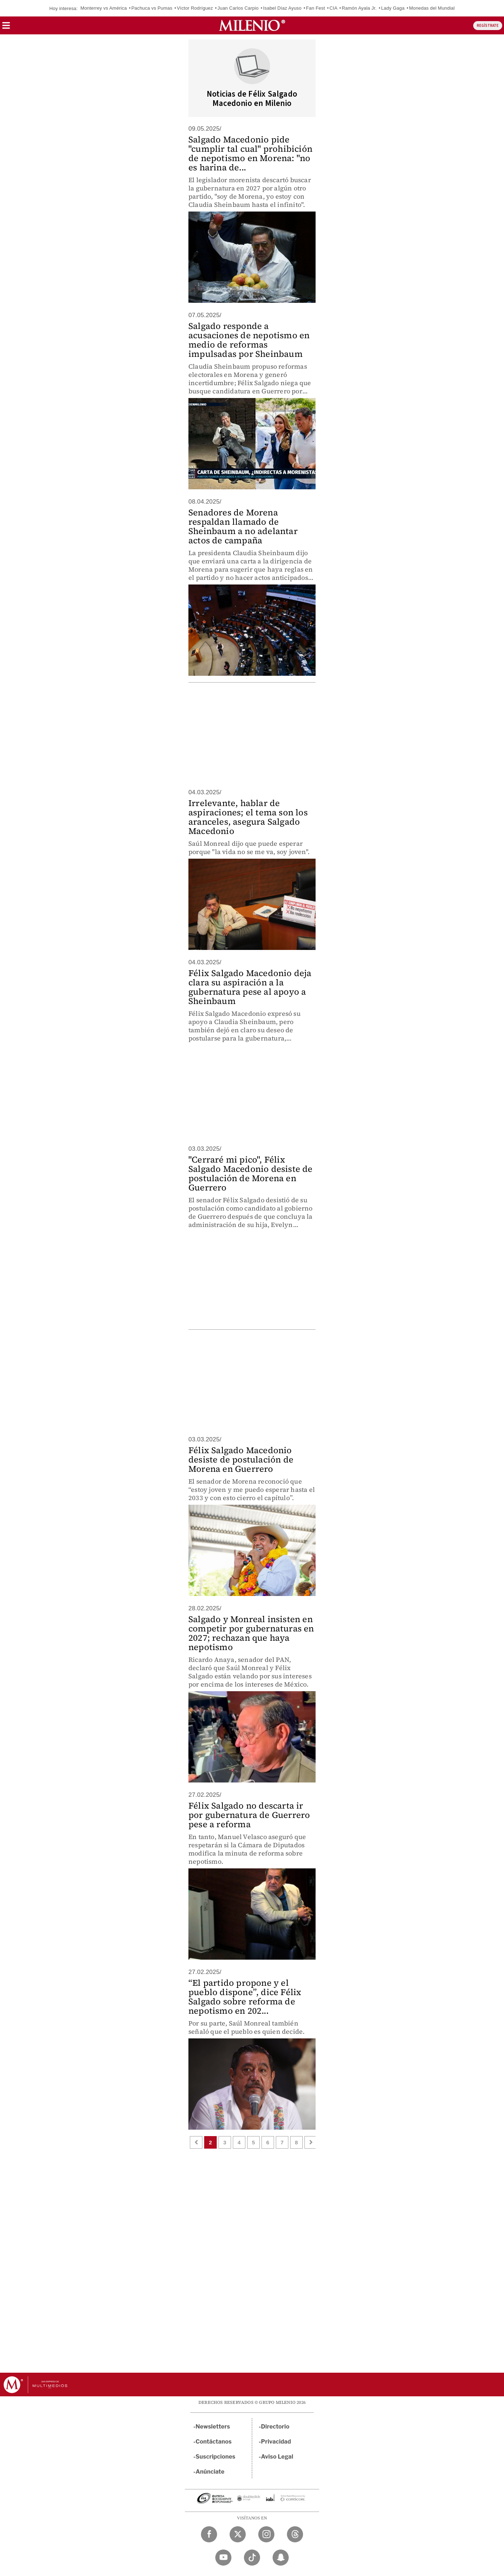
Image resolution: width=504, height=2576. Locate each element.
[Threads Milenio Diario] (295, 2534)
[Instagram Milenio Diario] (266, 2534)
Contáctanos (214, 2441)
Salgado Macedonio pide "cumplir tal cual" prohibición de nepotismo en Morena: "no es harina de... (250, 153)
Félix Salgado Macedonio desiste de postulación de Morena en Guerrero (240, 1459)
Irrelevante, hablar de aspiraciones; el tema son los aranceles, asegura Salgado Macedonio (248, 817)
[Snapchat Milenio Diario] (281, 2558)
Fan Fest (315, 8)
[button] (6, 28)
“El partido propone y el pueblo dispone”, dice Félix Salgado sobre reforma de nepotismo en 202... (244, 1997)
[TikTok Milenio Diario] (252, 2558)
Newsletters (213, 2426)
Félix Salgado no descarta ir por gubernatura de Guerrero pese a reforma (249, 1815)
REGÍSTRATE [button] (488, 25)
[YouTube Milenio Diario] (223, 2558)
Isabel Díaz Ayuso (282, 8)
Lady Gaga (392, 8)
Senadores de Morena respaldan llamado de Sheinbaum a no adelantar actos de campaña (243, 526)
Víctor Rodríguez (195, 8)
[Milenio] (252, 25)
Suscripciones (215, 2456)
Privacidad (276, 2441)
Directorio (275, 2426)
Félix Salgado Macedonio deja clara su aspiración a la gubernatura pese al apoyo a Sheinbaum (250, 987)
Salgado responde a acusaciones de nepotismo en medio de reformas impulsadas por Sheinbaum (248, 340)
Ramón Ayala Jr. (359, 8)
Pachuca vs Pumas (151, 8)
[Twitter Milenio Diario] (238, 2534)
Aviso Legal (277, 2456)
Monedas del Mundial (432, 8)
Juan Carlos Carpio (238, 8)
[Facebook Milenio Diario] (209, 2534)
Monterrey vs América (103, 8)
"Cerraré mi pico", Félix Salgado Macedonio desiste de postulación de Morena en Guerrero (250, 1173)
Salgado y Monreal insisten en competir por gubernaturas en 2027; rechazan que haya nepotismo (251, 1633)
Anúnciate (210, 2471)
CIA (333, 8)
